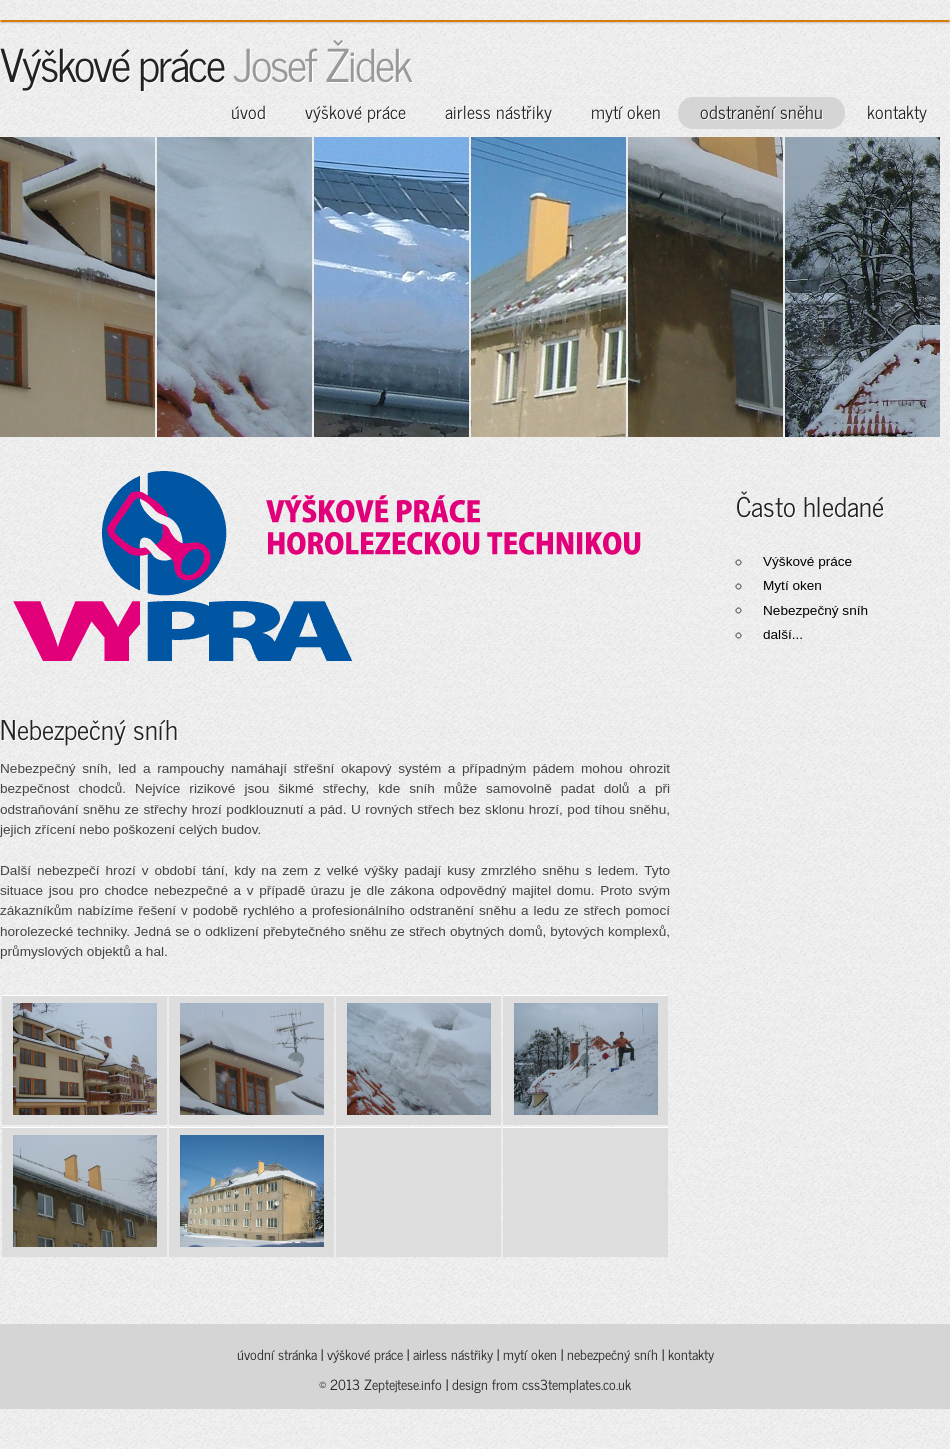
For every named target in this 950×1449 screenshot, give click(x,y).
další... (783, 634)
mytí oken (626, 111)
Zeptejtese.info (405, 1384)
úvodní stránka (277, 1354)
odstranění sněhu (761, 111)
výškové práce (355, 111)
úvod (248, 111)
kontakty (897, 111)
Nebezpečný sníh (815, 610)
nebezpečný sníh (612, 1354)
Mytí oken (792, 585)
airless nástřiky (498, 111)
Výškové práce (807, 561)
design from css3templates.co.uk (541, 1384)
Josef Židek (322, 62)
